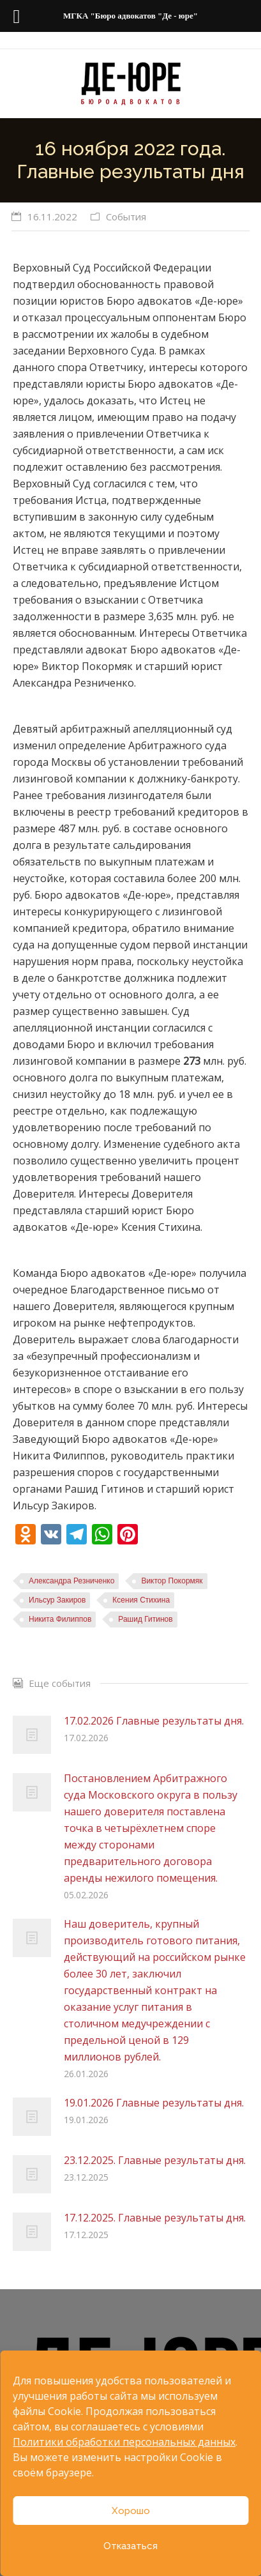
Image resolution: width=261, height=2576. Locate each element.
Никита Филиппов (60, 1619)
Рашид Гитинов (145, 1619)
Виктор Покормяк (171, 1580)
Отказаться (130, 2546)
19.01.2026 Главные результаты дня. (154, 2103)
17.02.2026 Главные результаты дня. (154, 1721)
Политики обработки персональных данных (124, 2442)
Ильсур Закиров (57, 1600)
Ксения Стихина (141, 1600)
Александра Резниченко (71, 1580)
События (126, 216)
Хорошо (131, 2511)
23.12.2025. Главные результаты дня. (155, 2160)
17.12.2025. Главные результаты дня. (155, 2218)
